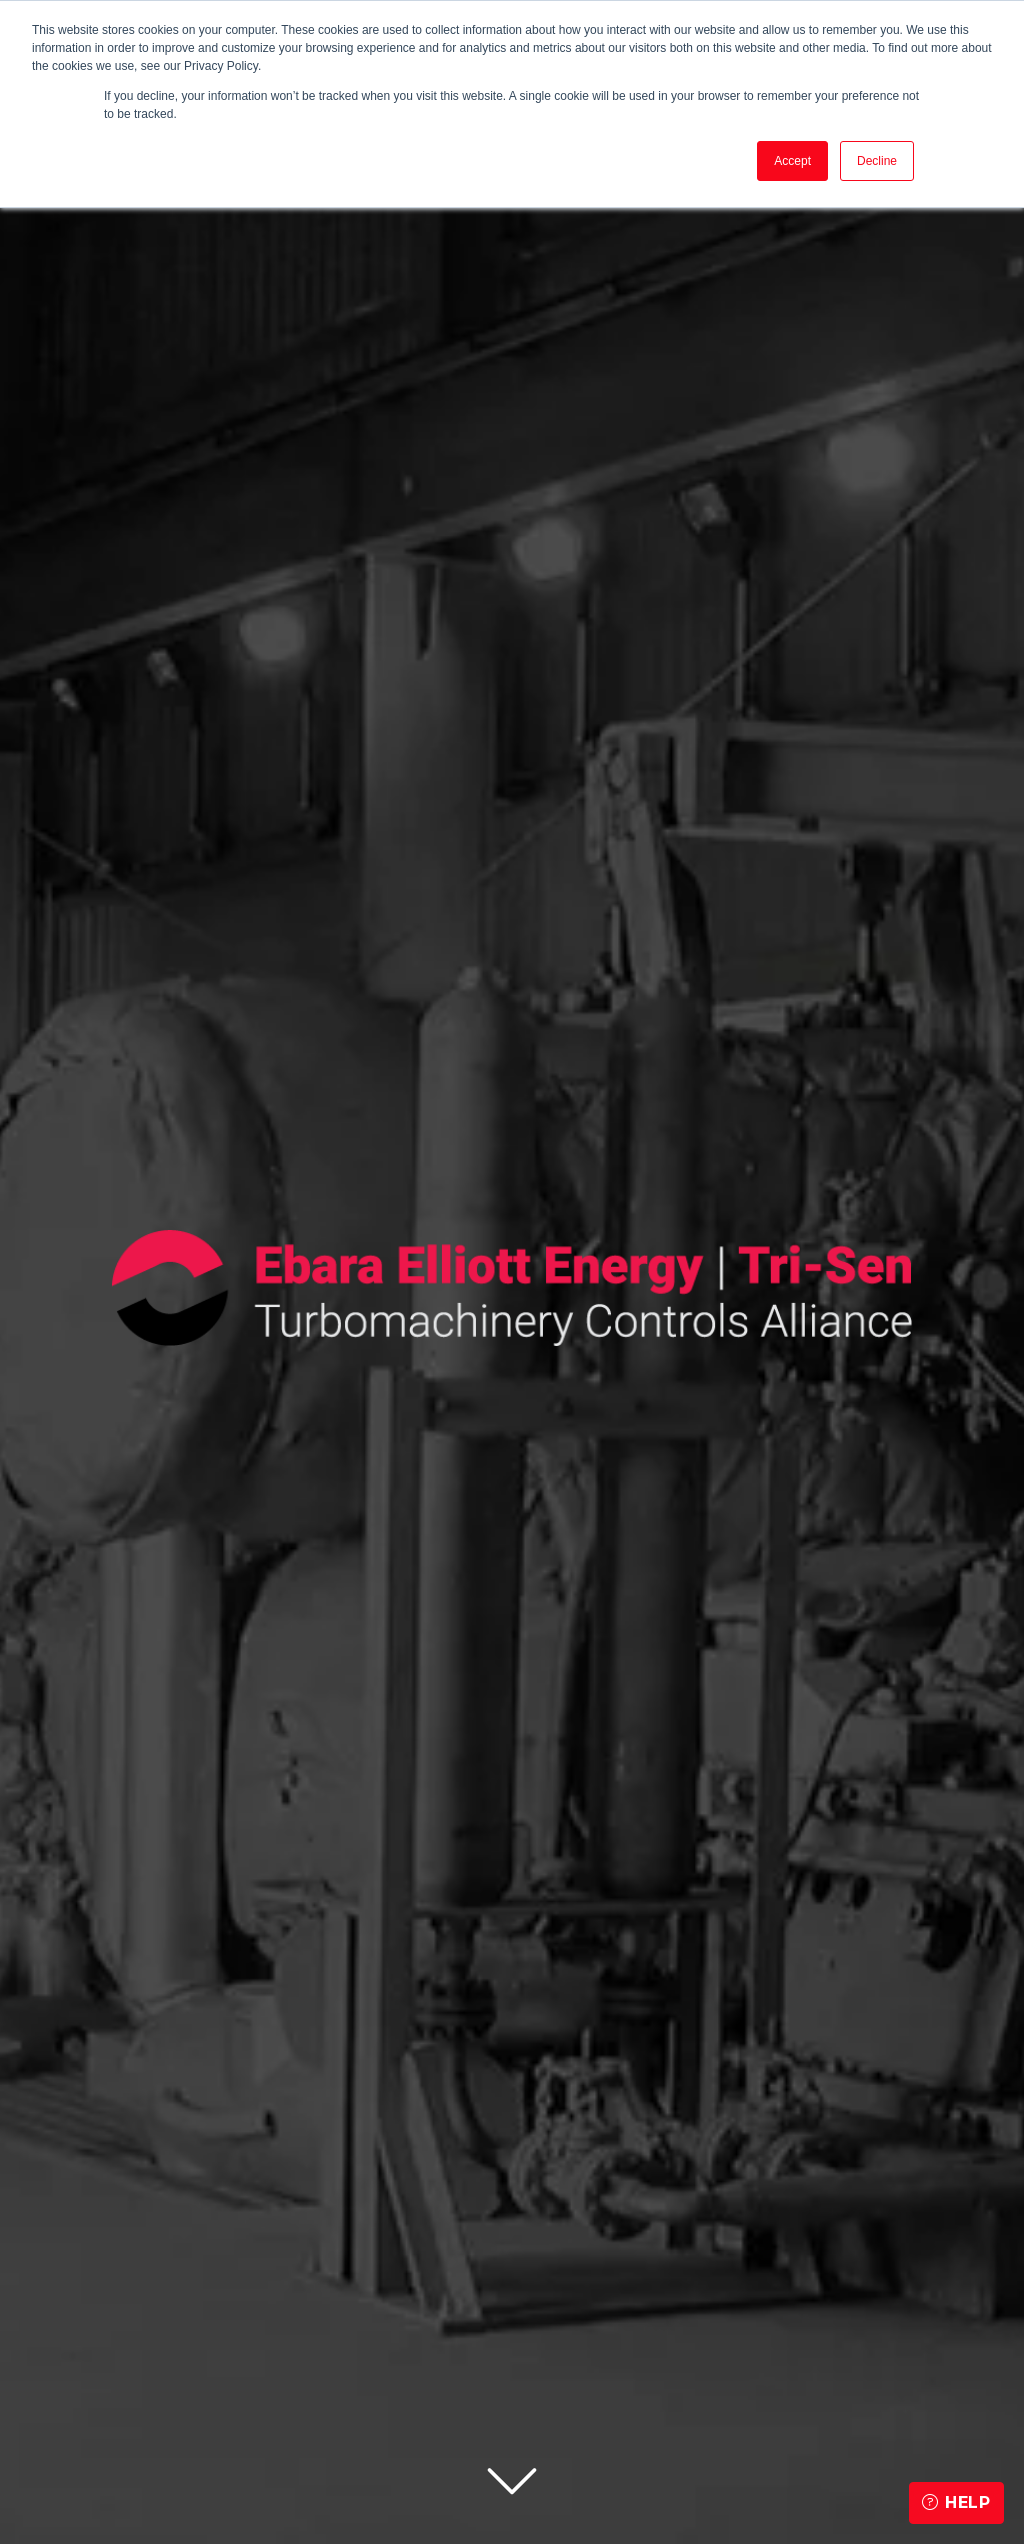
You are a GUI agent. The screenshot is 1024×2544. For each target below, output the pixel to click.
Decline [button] (877, 161)
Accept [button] (792, 161)
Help (956, 2502)
